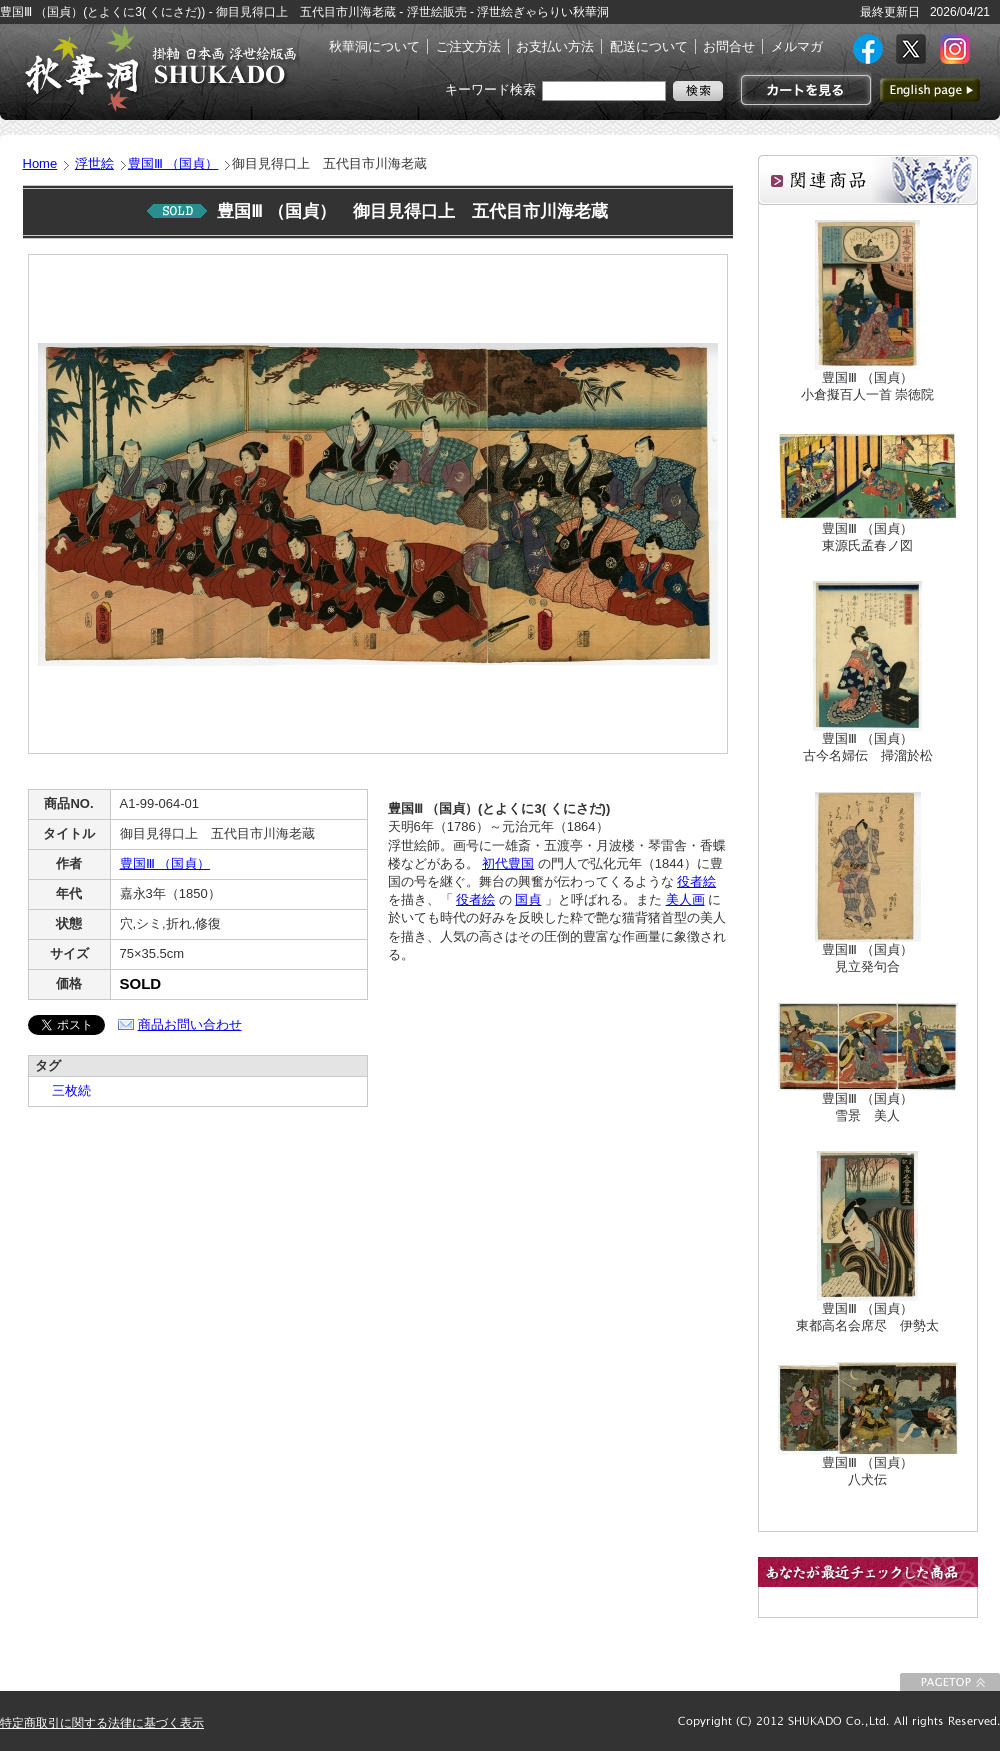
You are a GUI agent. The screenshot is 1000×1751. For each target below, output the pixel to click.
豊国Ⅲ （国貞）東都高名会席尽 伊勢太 (867, 1317)
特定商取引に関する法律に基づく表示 (102, 1723)
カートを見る (803, 90)
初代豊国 (508, 863)
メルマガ (797, 46)
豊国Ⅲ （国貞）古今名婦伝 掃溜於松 (868, 747)
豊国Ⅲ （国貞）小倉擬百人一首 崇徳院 (868, 386)
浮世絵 (94, 163)
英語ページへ (930, 90)
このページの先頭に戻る (950, 1682)
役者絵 (696, 881)
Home (40, 163)
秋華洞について (374, 46)
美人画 (685, 899)
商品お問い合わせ (190, 1024)
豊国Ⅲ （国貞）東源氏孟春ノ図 (867, 537)
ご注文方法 (468, 46)
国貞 (528, 899)
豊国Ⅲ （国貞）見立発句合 (867, 958)
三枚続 (65, 1090)
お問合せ (729, 46)
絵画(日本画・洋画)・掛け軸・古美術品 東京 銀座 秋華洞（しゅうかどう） (160, 68)
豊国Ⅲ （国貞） (173, 163)
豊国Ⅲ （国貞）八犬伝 (867, 1471)
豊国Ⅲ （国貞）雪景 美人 (867, 1107)
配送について (649, 46)
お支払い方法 (555, 46)
